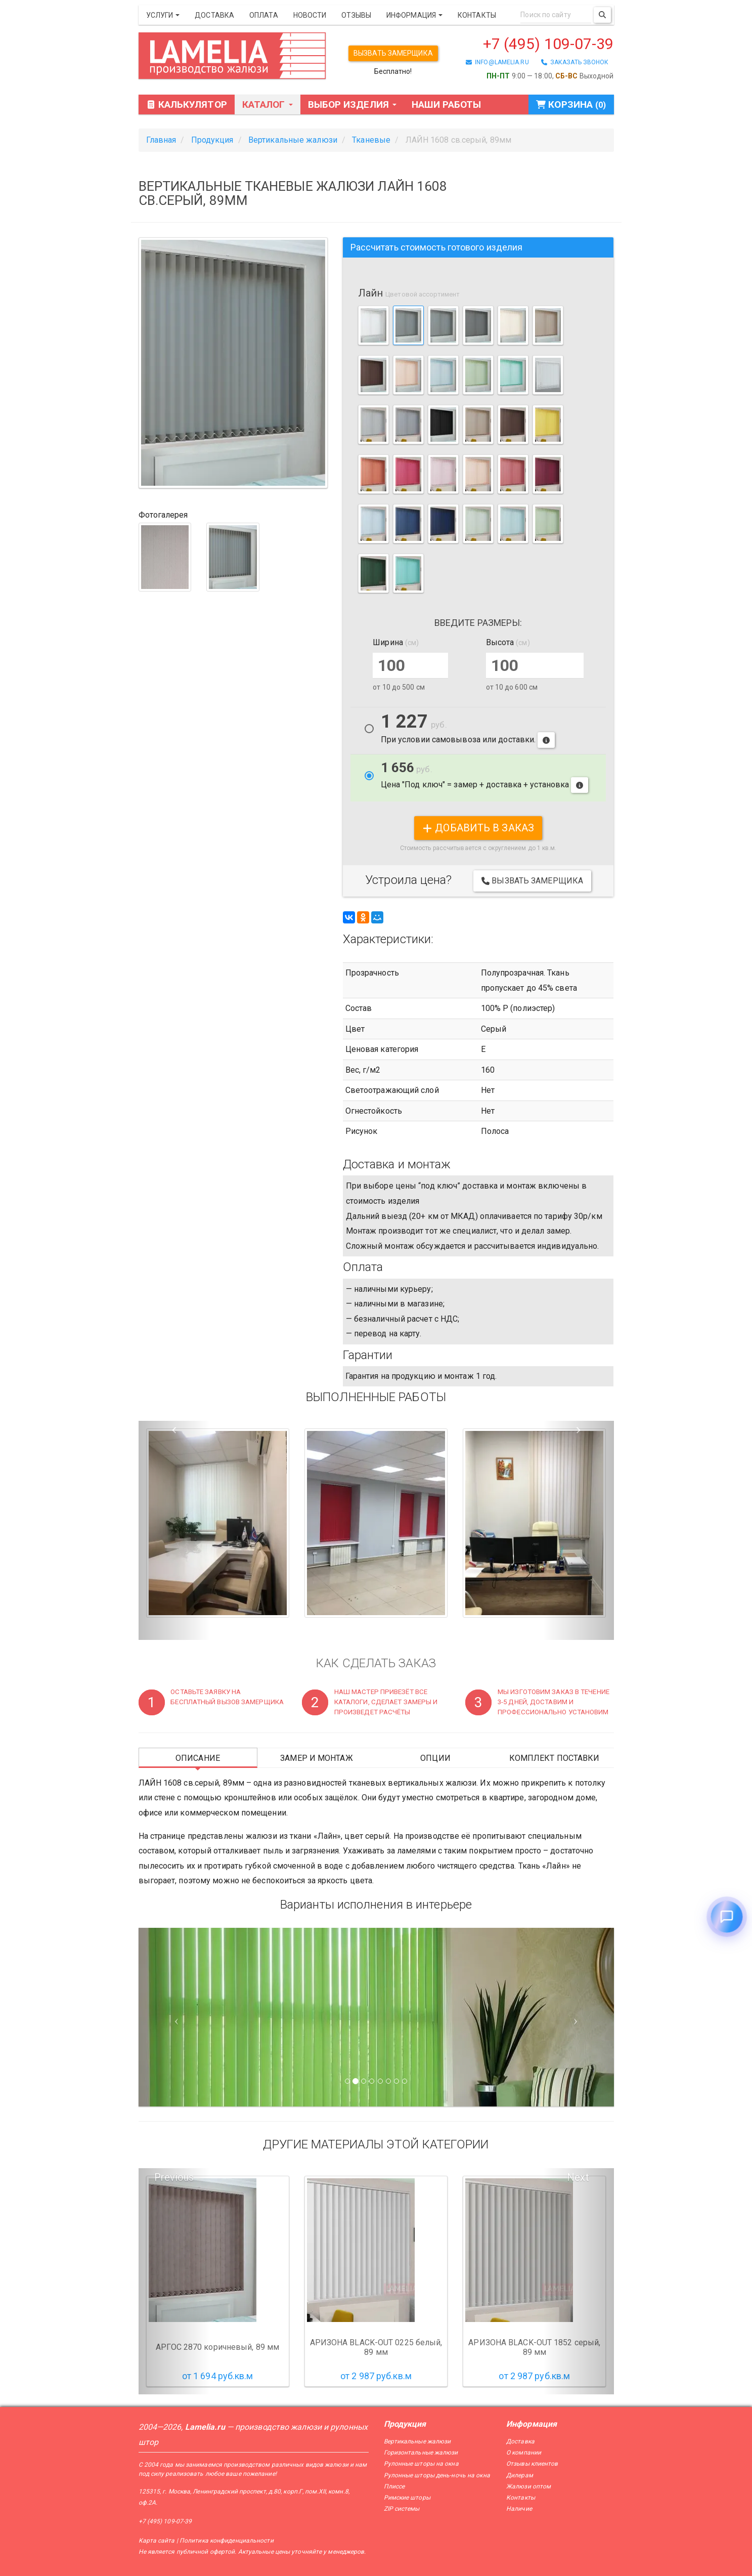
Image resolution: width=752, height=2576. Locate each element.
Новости (310, 15)
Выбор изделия (352, 104)
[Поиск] (602, 15)
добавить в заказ (478, 828)
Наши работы (446, 104)
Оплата (263, 15)
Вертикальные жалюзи (417, 2441)
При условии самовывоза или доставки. (468, 730)
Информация (414, 15)
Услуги (163, 15)
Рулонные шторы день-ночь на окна (437, 2475)
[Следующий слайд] (578, 2017)
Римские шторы (407, 2497)
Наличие (519, 2508)
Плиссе (394, 2486)
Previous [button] (174, 2177)
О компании (523, 2452)
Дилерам (519, 2475)
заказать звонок (575, 62)
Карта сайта (157, 2540)
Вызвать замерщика (393, 53)
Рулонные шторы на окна (421, 2463)
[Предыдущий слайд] (174, 2017)
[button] (174, 1530)
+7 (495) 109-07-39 (548, 44)
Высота (508, 642)
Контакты (477, 15)
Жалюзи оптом (528, 2486)
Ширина (396, 642)
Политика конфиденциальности (227, 2540)
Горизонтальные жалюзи (421, 2452)
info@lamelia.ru (497, 62)
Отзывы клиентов (532, 2463)
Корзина (571, 104)
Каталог (267, 104)
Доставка (214, 15)
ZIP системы (402, 2508)
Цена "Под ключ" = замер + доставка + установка (485, 777)
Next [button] (578, 2177)
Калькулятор (186, 104)
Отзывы (356, 15)
